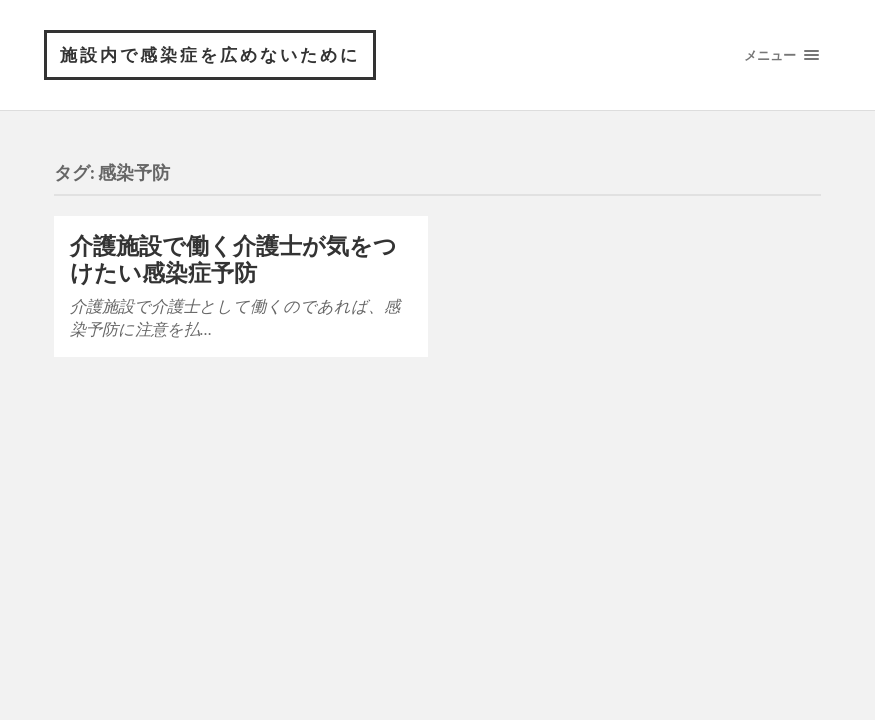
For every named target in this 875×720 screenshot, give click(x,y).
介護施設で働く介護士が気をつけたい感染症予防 (233, 259)
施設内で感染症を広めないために (210, 54)
